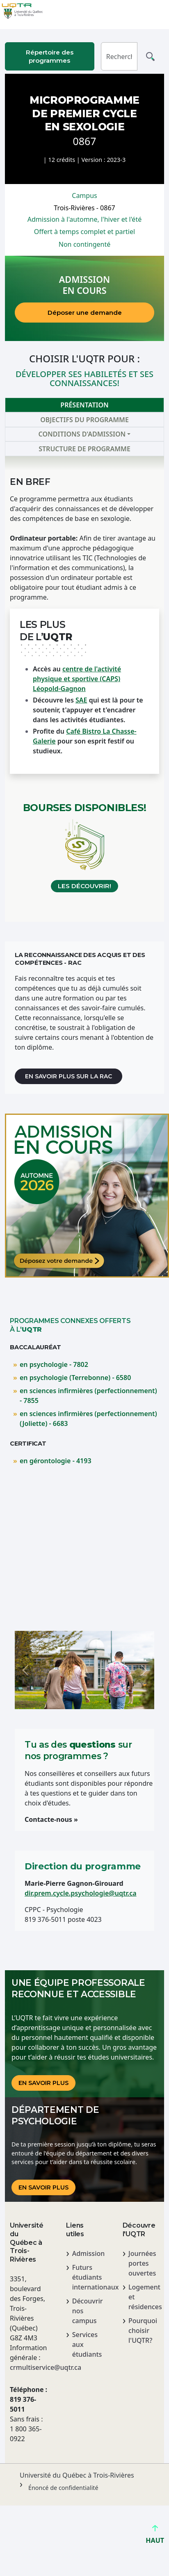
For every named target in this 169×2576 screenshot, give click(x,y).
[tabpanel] (84, 689)
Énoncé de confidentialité (63, 2488)
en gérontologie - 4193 (55, 1460)
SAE (81, 700)
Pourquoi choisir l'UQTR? (142, 2330)
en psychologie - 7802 (54, 1364)
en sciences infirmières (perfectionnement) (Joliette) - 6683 (88, 1418)
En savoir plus (43, 2083)
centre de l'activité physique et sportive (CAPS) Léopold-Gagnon (77, 678)
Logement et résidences (143, 2297)
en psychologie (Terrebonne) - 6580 (75, 1377)
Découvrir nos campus (87, 2310)
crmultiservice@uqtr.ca (28, 2367)
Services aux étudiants (87, 2344)
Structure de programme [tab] (84, 448)
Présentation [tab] (84, 404)
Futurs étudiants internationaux (87, 2277)
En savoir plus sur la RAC (68, 1076)
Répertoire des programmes (49, 56)
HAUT (155, 2537)
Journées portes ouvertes (142, 2263)
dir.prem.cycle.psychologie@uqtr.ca (81, 1893)
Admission (87, 2253)
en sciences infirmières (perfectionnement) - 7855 (88, 1395)
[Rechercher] (119, 56)
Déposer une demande (85, 312)
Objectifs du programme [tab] (84, 419)
